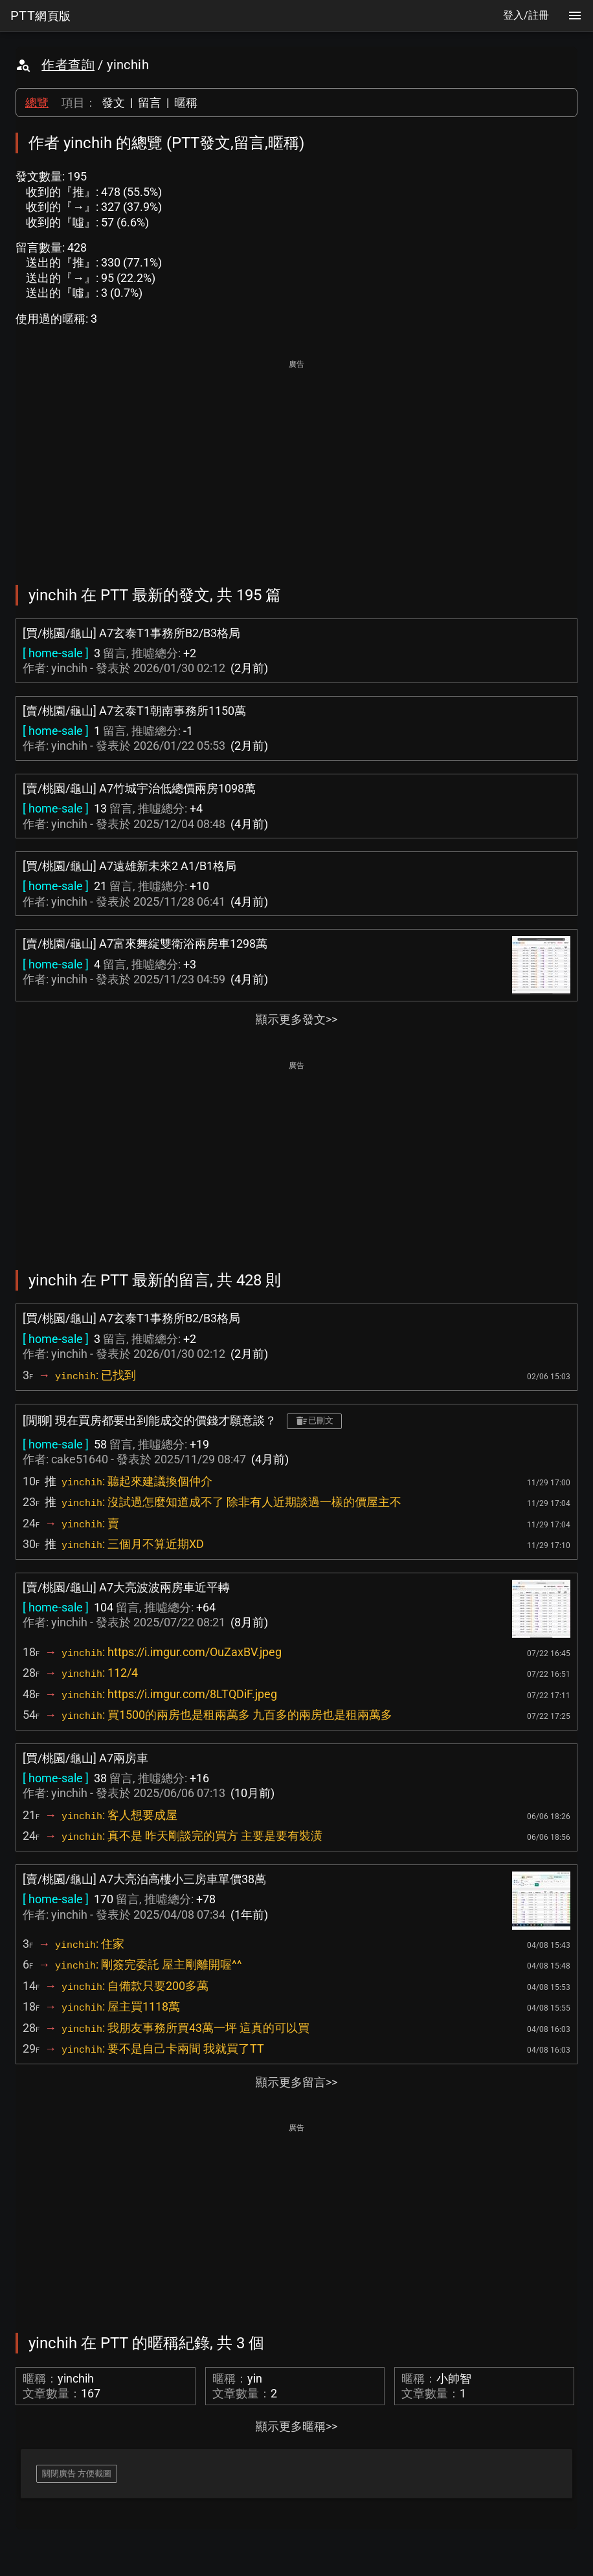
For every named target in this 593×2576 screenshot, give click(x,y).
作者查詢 (68, 64)
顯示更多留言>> (296, 2082)
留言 (149, 102)
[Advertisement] (296, 463)
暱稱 (185, 102)
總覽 (37, 102)
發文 (113, 102)
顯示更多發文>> (296, 1019)
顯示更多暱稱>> (296, 2426)
